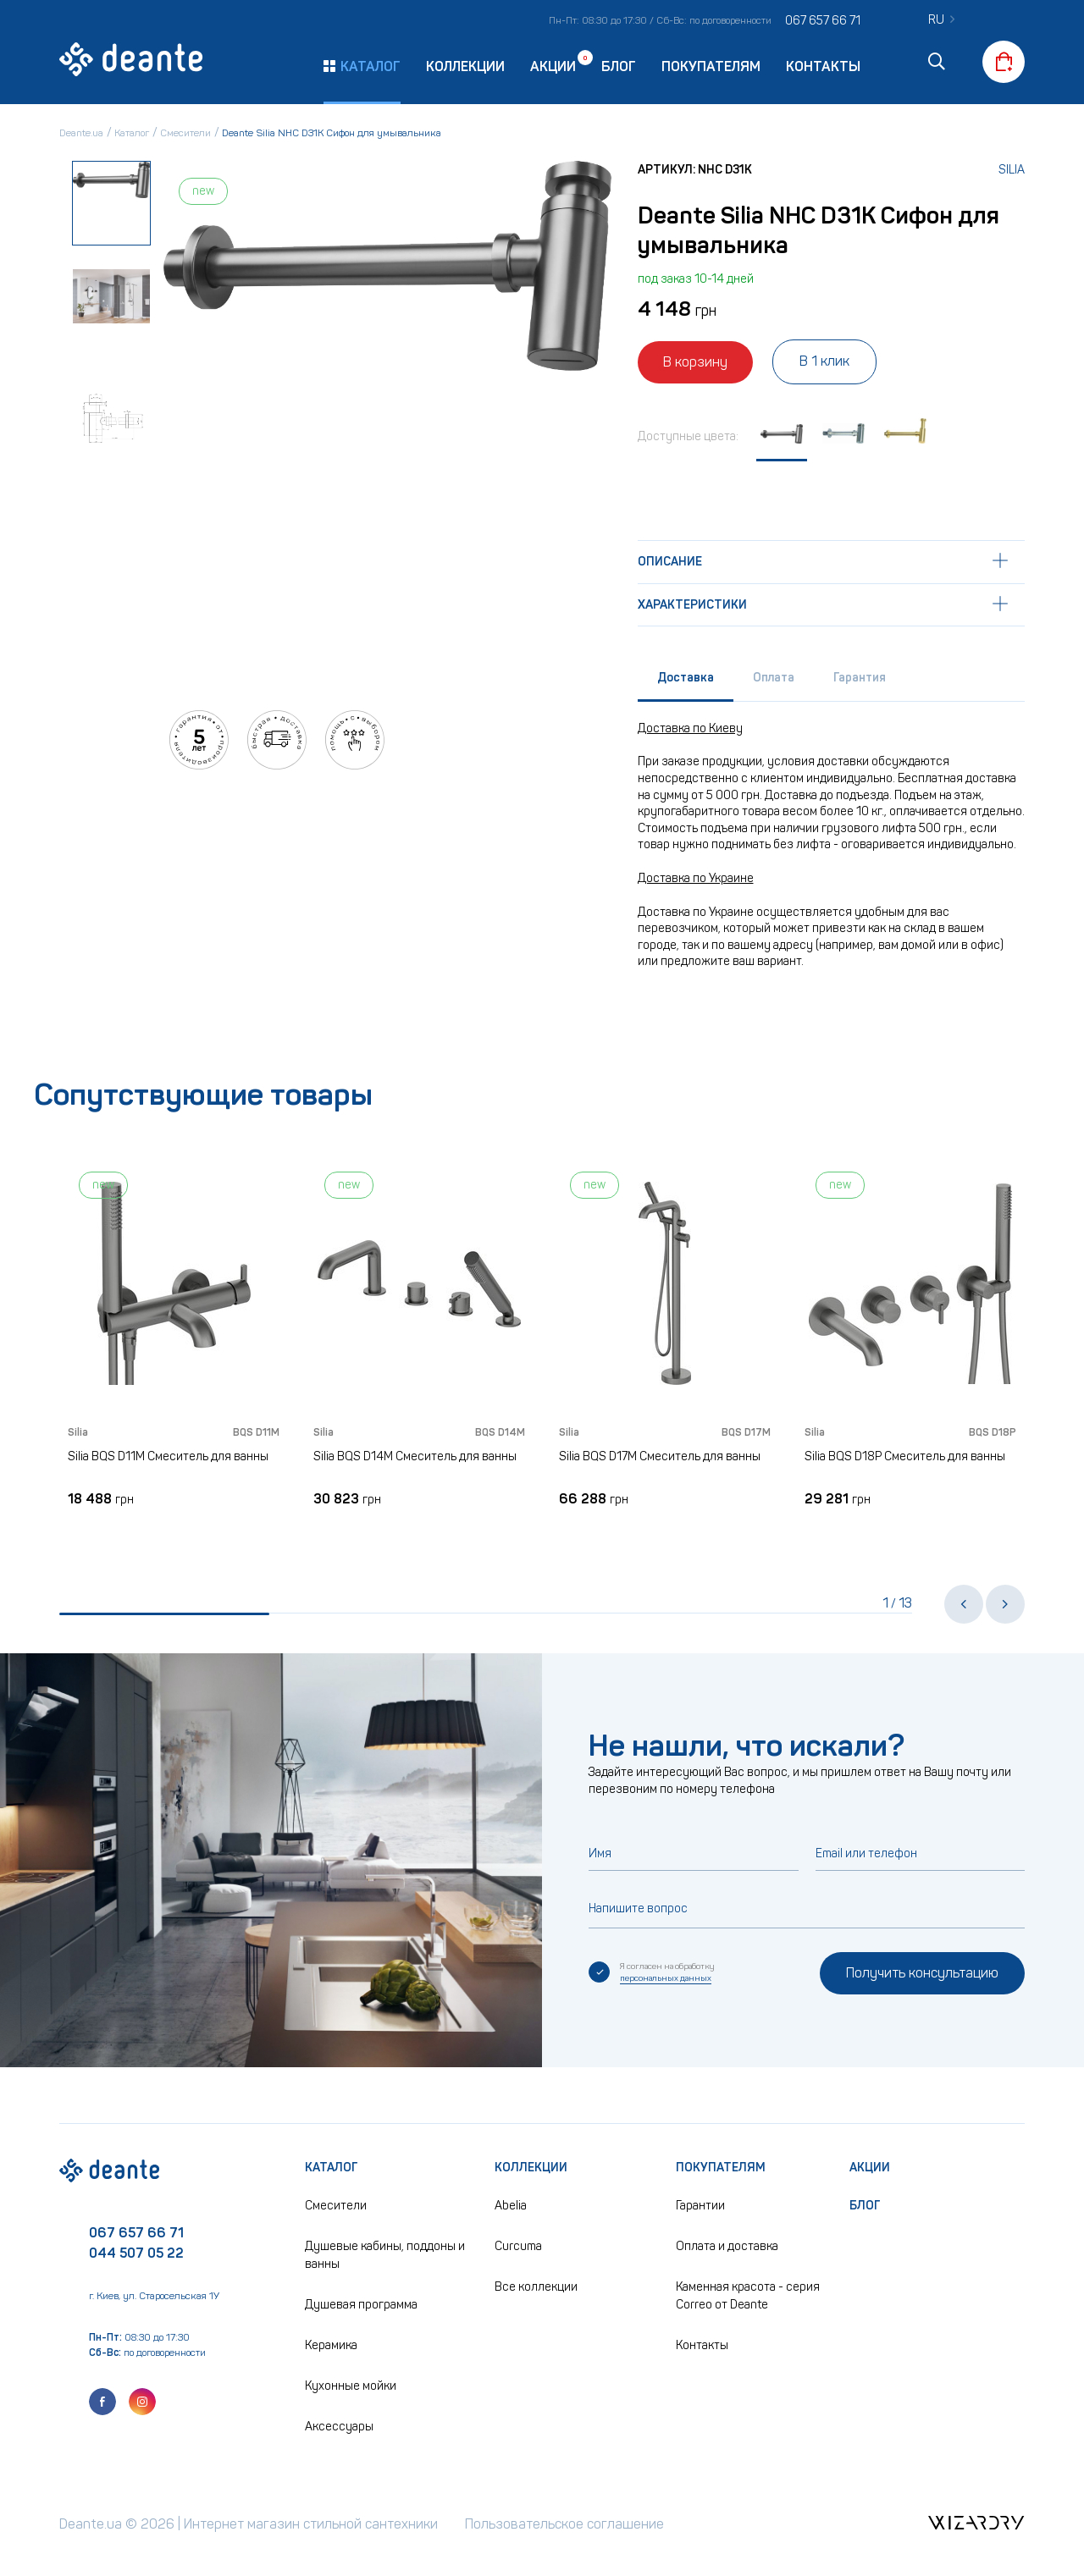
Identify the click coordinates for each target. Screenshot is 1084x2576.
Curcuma (518, 2246)
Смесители (336, 2205)
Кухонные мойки (350, 2386)
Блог (618, 66)
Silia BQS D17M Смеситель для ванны (659, 1456)
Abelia (511, 2205)
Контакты (823, 66)
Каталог (331, 2167)
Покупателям (710, 66)
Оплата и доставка (727, 2246)
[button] (963, 1604)
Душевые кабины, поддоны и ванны (385, 2255)
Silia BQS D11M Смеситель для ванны (168, 1456)
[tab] (685, 682)
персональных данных (665, 1978)
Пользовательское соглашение (564, 2524)
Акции (553, 65)
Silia (1011, 170)
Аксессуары (339, 2426)
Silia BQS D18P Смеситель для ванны (905, 1456)
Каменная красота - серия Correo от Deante (748, 2296)
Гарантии (700, 2205)
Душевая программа (361, 2304)
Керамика (331, 2345)
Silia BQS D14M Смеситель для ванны (415, 1456)
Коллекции (465, 66)
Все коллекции (536, 2287)
